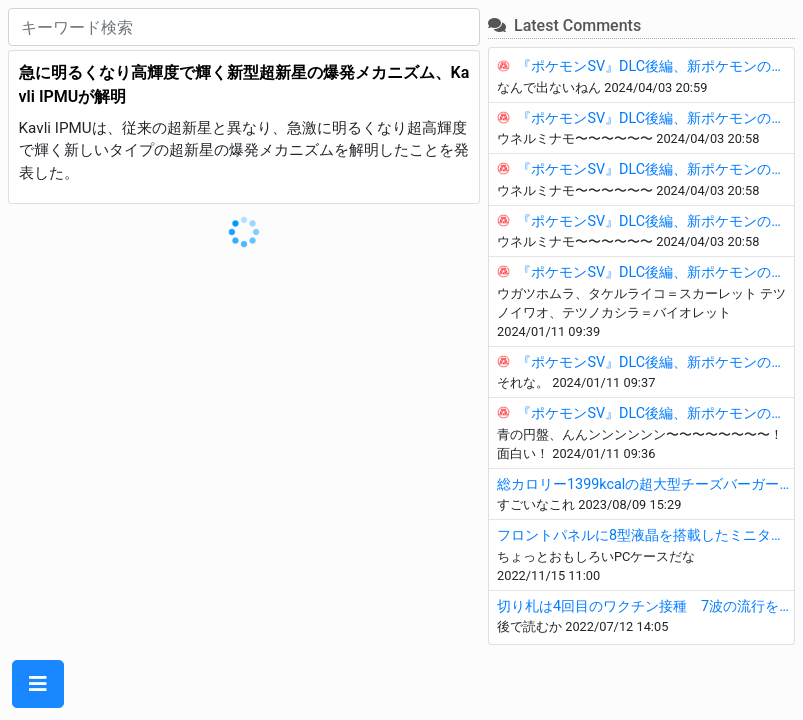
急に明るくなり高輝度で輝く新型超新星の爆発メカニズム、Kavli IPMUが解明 (244, 84)
